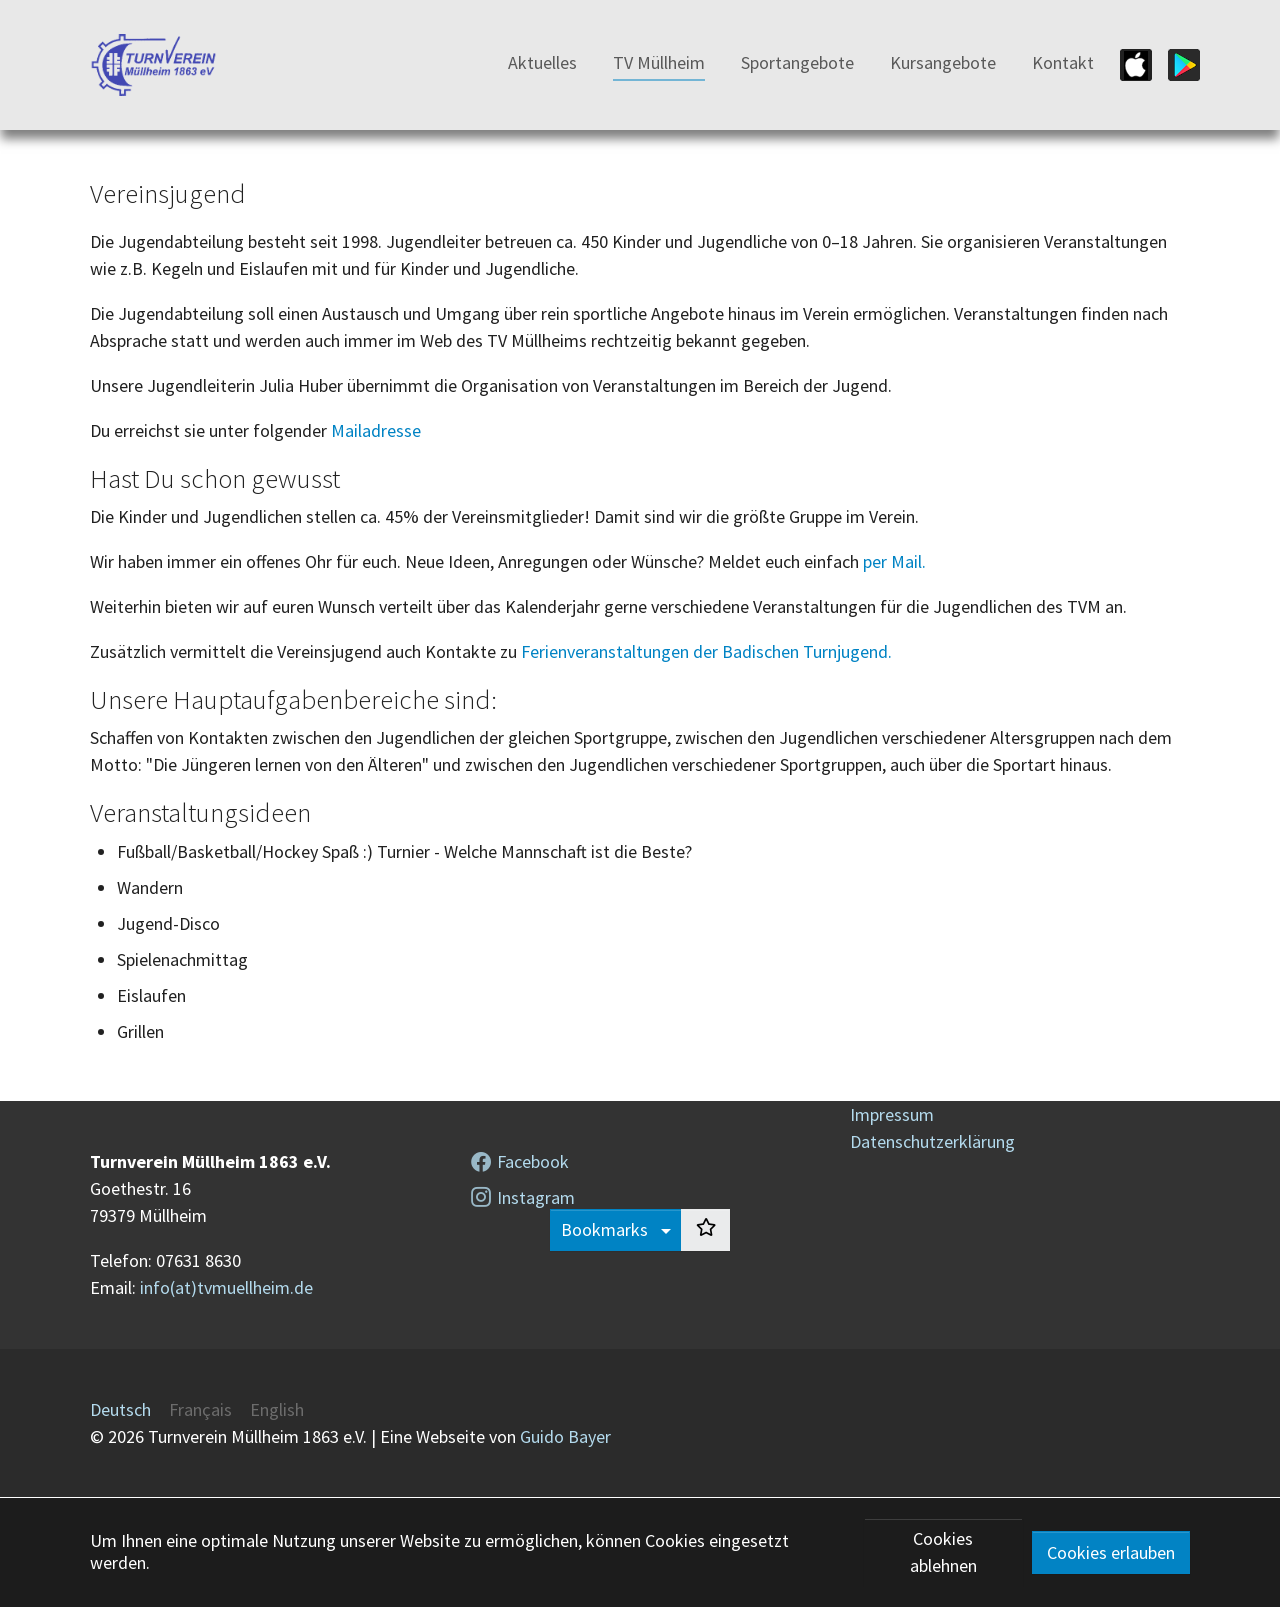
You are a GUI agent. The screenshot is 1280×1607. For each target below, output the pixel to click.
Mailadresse (376, 430)
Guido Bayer (565, 1436)
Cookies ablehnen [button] (943, 1552)
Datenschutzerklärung (932, 1141)
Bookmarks (606, 1229)
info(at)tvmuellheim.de (226, 1287)
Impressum (892, 1114)
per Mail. (894, 561)
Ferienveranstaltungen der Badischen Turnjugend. (706, 651)
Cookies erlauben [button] (1111, 1552)
